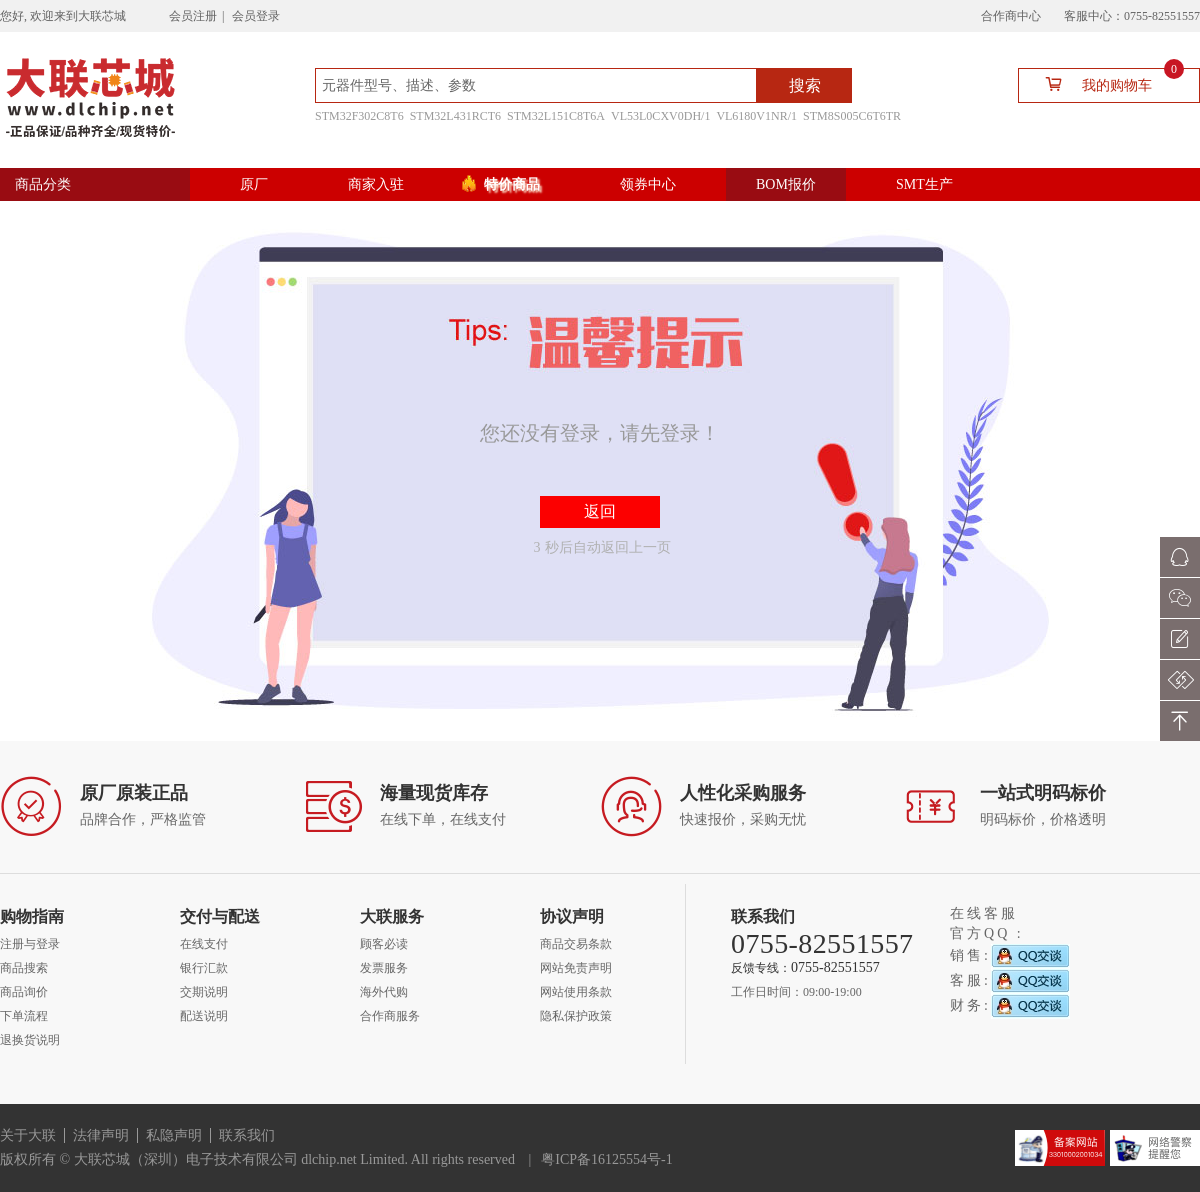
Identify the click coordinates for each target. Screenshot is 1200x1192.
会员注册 (193, 16)
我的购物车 (1106, 83)
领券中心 (648, 184)
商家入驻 (376, 184)
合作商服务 (390, 1016)
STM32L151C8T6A (556, 116)
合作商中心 (1011, 16)
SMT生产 (924, 184)
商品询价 (24, 992)
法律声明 (101, 1135)
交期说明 (204, 992)
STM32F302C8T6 (359, 116)
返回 (600, 511)
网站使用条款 (576, 992)
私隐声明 (174, 1135)
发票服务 (384, 968)
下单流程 (24, 1016)
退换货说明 (30, 1040)
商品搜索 (24, 968)
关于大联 (28, 1135)
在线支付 (204, 944)
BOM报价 (786, 184)
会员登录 (256, 16)
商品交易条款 (576, 944)
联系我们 (247, 1135)
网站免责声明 (576, 968)
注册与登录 (30, 944)
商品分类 (43, 184)
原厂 (254, 184)
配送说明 (204, 1016)
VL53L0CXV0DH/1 (660, 116)
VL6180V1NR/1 (756, 116)
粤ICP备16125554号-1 (606, 1159)
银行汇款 (204, 968)
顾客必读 (384, 944)
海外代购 (384, 992)
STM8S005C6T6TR (852, 116)
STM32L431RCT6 (455, 116)
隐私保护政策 (576, 1016)
